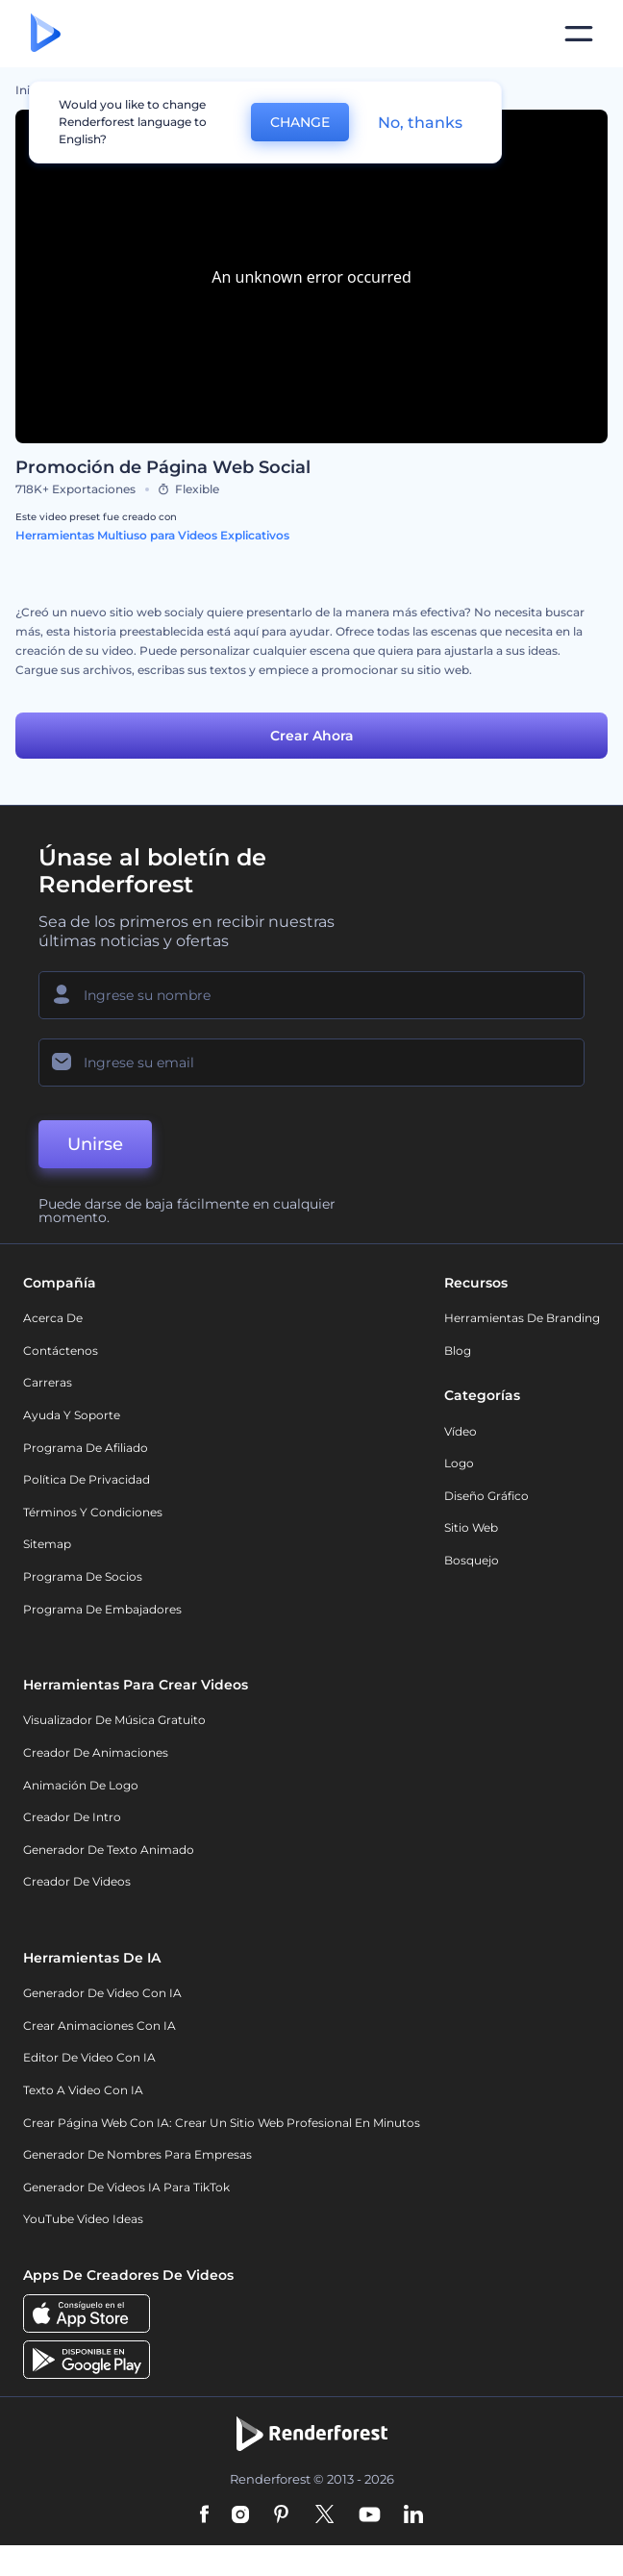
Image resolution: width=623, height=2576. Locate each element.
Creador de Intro (72, 1817)
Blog (457, 1350)
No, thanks (420, 122)
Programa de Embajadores (102, 1609)
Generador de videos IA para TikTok (126, 2187)
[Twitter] (324, 2515)
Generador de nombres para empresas (137, 2154)
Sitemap (47, 1544)
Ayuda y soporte (71, 1415)
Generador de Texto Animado (108, 1849)
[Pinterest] (281, 2515)
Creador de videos (77, 1881)
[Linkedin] (413, 2515)
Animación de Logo (80, 1785)
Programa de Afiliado (85, 1447)
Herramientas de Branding (522, 1318)
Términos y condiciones (92, 1512)
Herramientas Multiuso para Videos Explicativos (152, 535)
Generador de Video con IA (102, 1993)
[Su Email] (311, 1062)
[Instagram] (240, 2515)
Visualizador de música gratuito (114, 1720)
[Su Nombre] (311, 995)
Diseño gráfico (486, 1495)
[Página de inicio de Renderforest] (46, 34)
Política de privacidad (86, 1479)
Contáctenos (60, 1350)
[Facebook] (204, 2515)
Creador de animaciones (95, 1752)
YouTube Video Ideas (83, 2219)
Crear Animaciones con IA (99, 2025)
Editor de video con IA (89, 2057)
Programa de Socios (82, 1576)
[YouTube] (370, 2515)
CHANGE (300, 122)
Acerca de (53, 1318)
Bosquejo (471, 1560)
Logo (459, 1463)
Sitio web (471, 1527)
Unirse (95, 1144)
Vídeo (460, 1431)
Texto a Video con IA (83, 2090)
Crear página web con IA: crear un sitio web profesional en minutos (221, 2122)
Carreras (47, 1382)
